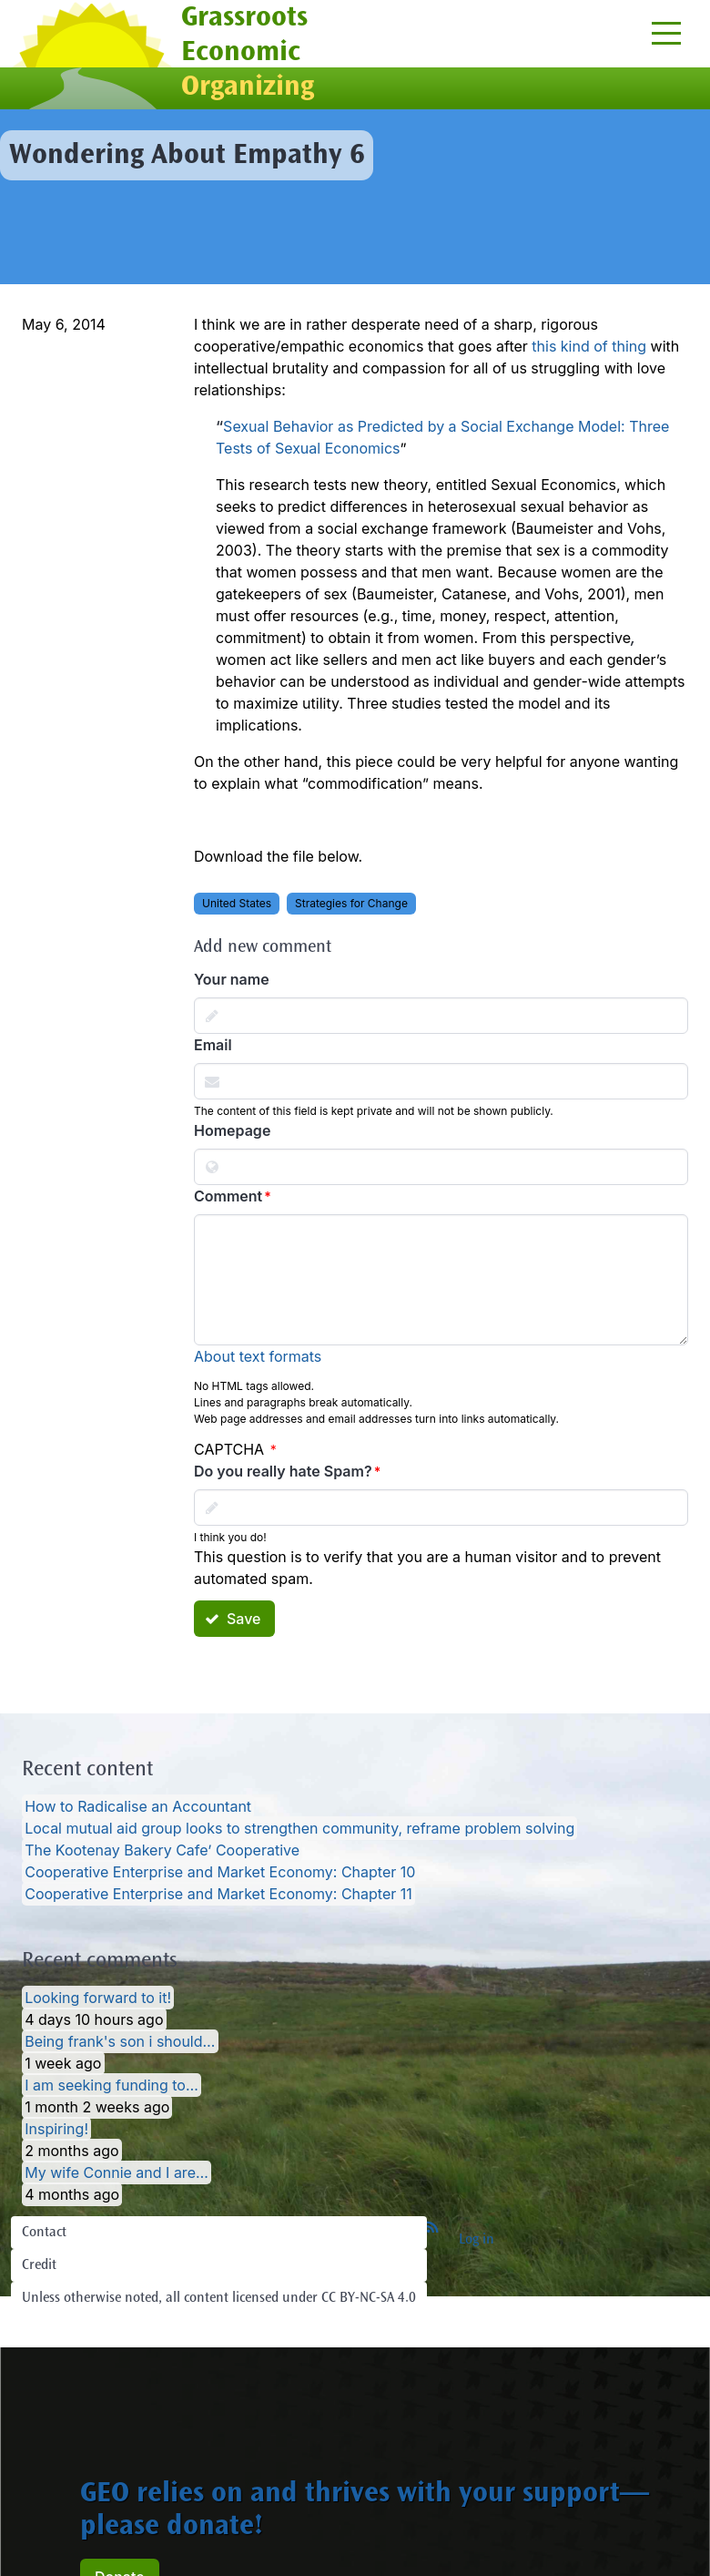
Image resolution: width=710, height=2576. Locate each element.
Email (213, 1045)
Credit (39, 2265)
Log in (476, 2240)
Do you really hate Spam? (283, 1471)
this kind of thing (589, 346)
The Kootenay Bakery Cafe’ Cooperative (162, 1850)
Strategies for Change (351, 903)
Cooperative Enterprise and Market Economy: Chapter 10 (220, 1872)
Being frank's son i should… (120, 2041)
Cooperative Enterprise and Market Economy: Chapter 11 (218, 1894)
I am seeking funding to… (111, 2085)
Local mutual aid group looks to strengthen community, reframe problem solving (299, 1828)
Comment (228, 1196)
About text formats (257, 1356)
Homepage (232, 1130)
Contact (44, 2232)
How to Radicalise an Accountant (138, 1806)
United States (236, 903)
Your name (231, 979)
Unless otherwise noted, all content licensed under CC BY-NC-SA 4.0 (219, 2298)
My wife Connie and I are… (116, 2172)
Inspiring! (56, 2129)
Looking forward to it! (98, 1997)
